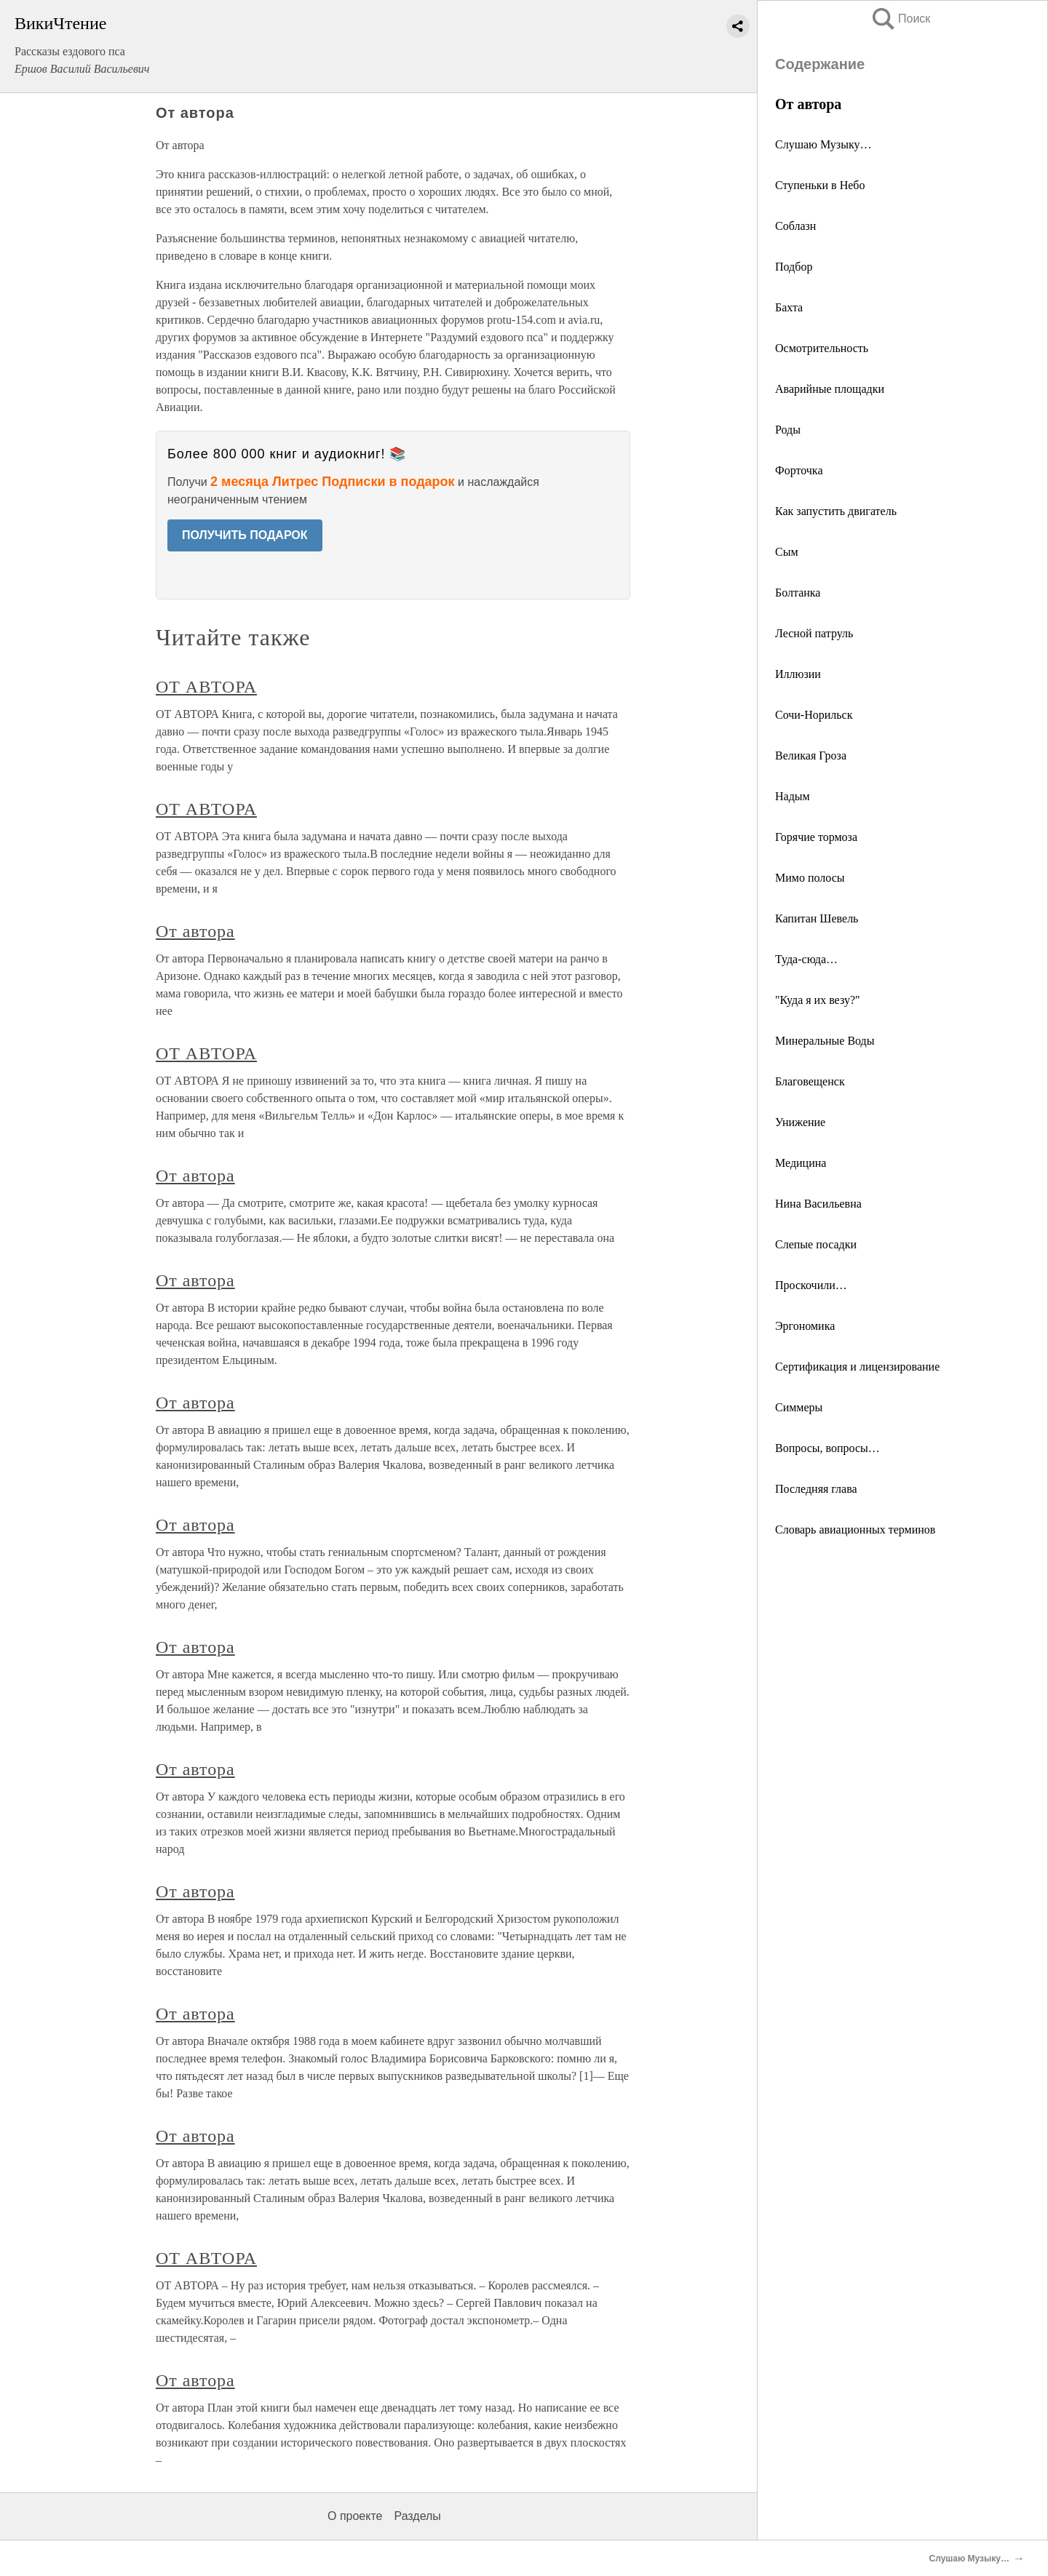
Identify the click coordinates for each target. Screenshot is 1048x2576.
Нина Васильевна (818, 1203)
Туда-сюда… (806, 959)
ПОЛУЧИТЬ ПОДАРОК (245, 535)
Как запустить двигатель (836, 511)
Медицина (800, 1163)
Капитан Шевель (816, 918)
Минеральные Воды (825, 1040)
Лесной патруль (814, 633)
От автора (195, 931)
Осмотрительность (821, 348)
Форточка (798, 470)
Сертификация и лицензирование (857, 1366)
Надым (792, 796)
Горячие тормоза (816, 837)
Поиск (900, 18)
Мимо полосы (810, 878)
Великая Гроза (810, 755)
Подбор (793, 266)
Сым (786, 552)
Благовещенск (810, 1081)
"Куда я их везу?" (817, 1000)
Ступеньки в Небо (820, 185)
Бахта (789, 307)
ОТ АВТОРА (206, 686)
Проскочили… (811, 1285)
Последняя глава (816, 1489)
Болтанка (797, 592)
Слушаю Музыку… (823, 144)
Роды (788, 429)
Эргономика (805, 1326)
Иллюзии (798, 674)
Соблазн (795, 226)
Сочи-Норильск (813, 715)
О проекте (355, 2516)
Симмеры (798, 1407)
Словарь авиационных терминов (855, 1529)
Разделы (417, 2516)
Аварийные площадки (829, 389)
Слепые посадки (816, 1244)
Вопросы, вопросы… (827, 1448)
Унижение (800, 1122)
